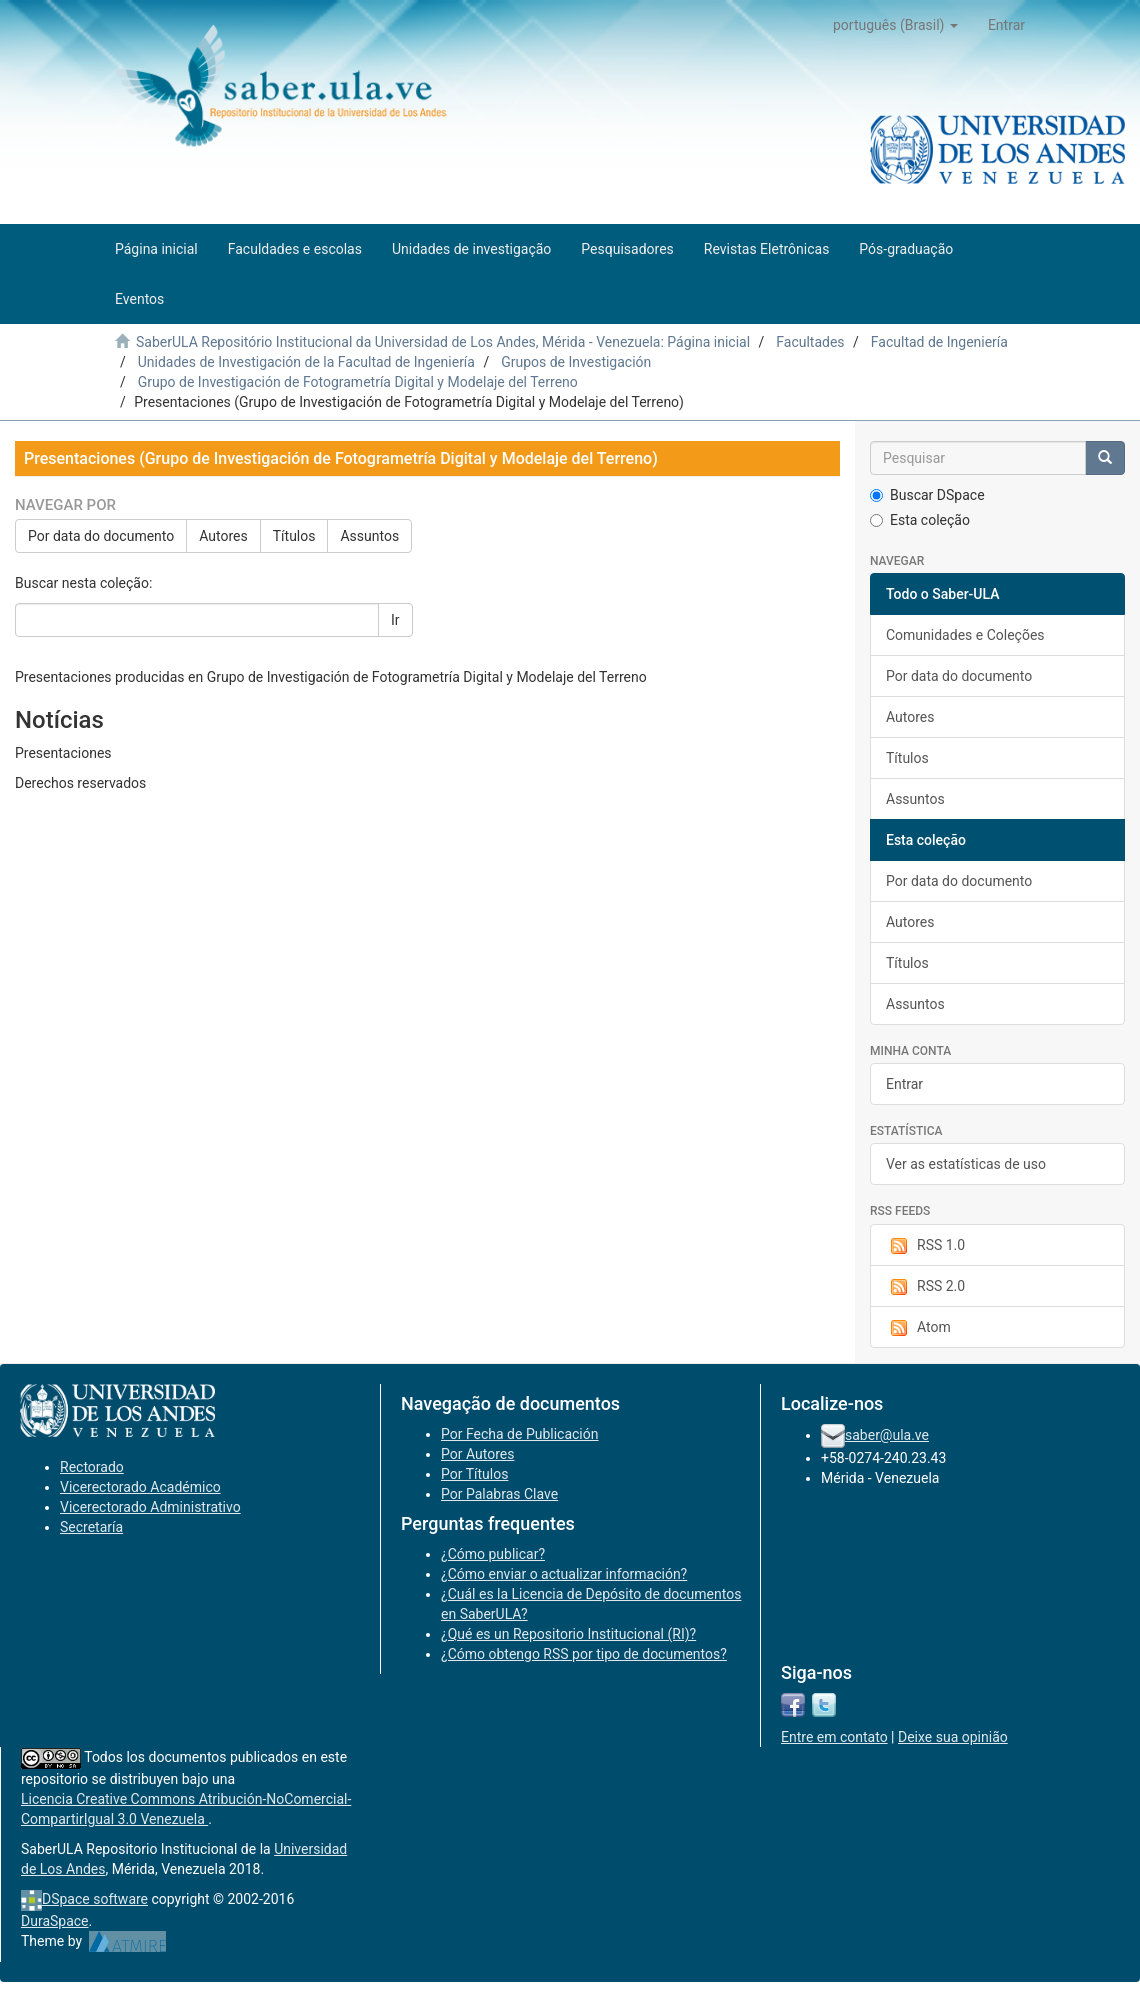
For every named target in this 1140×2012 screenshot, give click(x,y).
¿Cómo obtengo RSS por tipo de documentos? (584, 1654)
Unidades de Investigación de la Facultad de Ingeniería (306, 362)
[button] (895, 25)
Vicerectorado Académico (140, 1487)
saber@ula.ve (887, 1435)
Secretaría (91, 1527)
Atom (918, 1328)
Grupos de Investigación (576, 362)
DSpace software (95, 1899)
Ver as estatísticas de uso (966, 1164)
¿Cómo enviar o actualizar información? (564, 1574)
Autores (223, 536)
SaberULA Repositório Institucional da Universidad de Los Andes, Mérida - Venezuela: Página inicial (443, 342)
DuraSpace (55, 1921)
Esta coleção (920, 520)
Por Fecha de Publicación (520, 1434)
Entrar (904, 1084)
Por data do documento (101, 536)
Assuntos (369, 536)
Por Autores (477, 1454)
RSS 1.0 (925, 1246)
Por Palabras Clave (499, 1494)
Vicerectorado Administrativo (150, 1507)
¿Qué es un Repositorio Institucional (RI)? (568, 1634)
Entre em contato (834, 1737)
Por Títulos (474, 1474)
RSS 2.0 (925, 1287)
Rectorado (92, 1467)
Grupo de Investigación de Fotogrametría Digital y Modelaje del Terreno (358, 382)
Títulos (294, 536)
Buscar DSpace (927, 495)
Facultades (810, 342)
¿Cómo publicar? (493, 1554)
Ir (395, 620)
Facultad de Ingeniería (939, 342)
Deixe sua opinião (953, 1737)
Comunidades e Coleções (965, 635)
